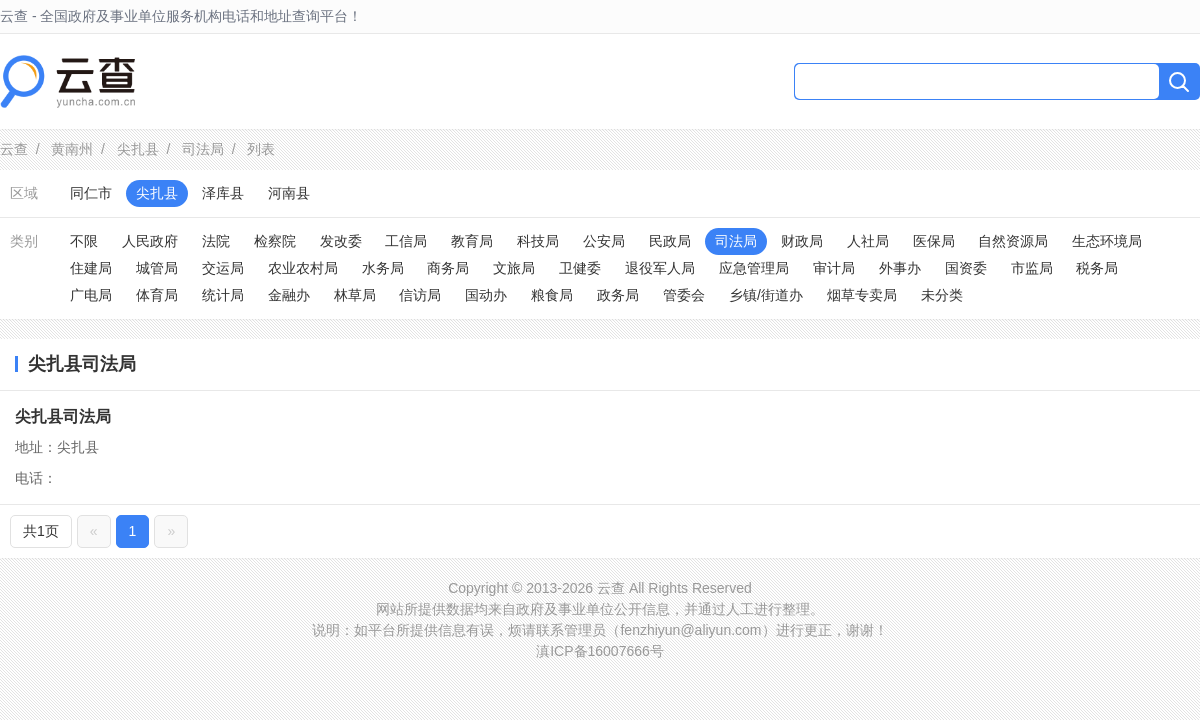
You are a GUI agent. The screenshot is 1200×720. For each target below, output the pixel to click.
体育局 (157, 295)
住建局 (91, 268)
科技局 (538, 241)
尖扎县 (138, 149)
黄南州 (72, 149)
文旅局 (514, 268)
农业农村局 (303, 268)
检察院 (275, 241)
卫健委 (580, 268)
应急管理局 (754, 268)
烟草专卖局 (862, 295)
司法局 (203, 149)
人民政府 (150, 241)
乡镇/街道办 (766, 295)
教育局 (472, 241)
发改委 (341, 241)
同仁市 (91, 193)
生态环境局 (1107, 241)
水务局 (383, 268)
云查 (14, 149)
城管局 (157, 268)
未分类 (942, 295)
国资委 (966, 268)
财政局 (802, 241)
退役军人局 (660, 268)
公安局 (604, 241)
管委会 (684, 295)
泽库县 (223, 193)
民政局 (670, 241)
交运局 (223, 268)
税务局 (1097, 268)
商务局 (448, 268)
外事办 (900, 268)
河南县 (289, 193)
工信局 (406, 241)
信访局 (420, 295)
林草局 (355, 295)
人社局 (868, 241)
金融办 (289, 295)
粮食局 (552, 295)
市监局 (1032, 268)
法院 (216, 241)
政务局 (618, 295)
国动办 (486, 295)
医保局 (934, 241)
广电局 (91, 295)
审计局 (834, 268)
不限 (84, 241)
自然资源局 (1013, 241)
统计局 (223, 295)
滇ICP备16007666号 (600, 651)
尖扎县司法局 (63, 416)
